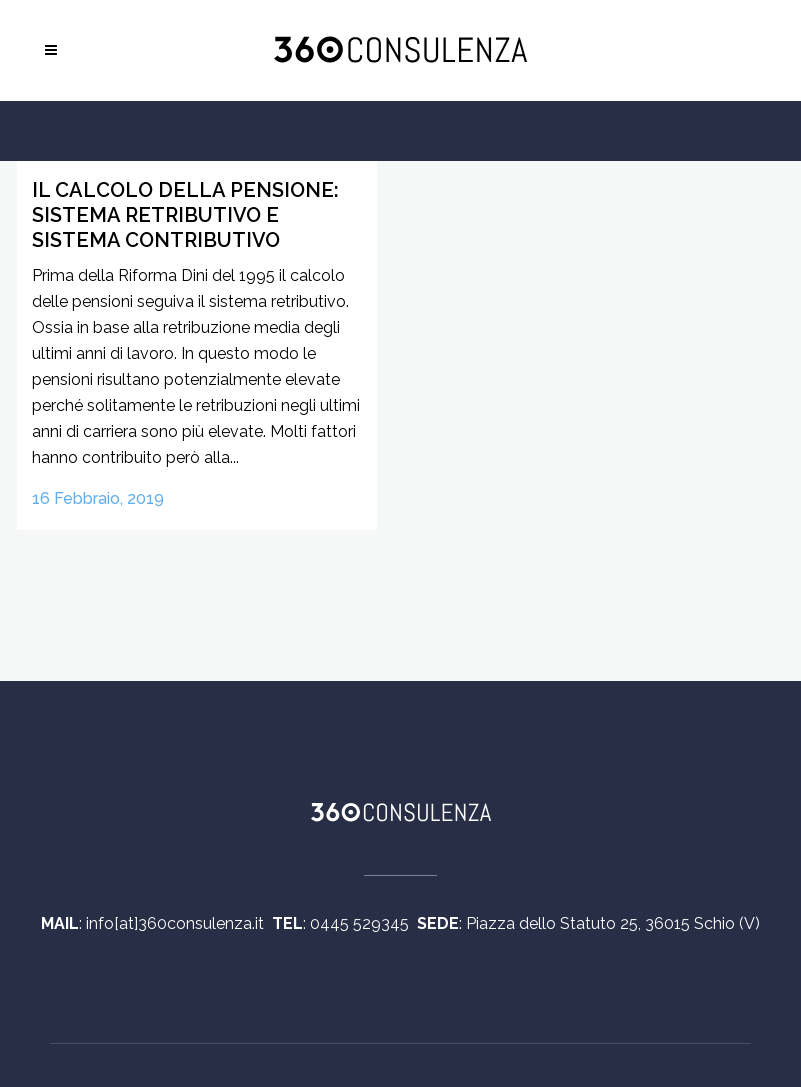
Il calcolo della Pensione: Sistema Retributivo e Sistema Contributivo (185, 215)
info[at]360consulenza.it (179, 923)
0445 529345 (363, 923)
